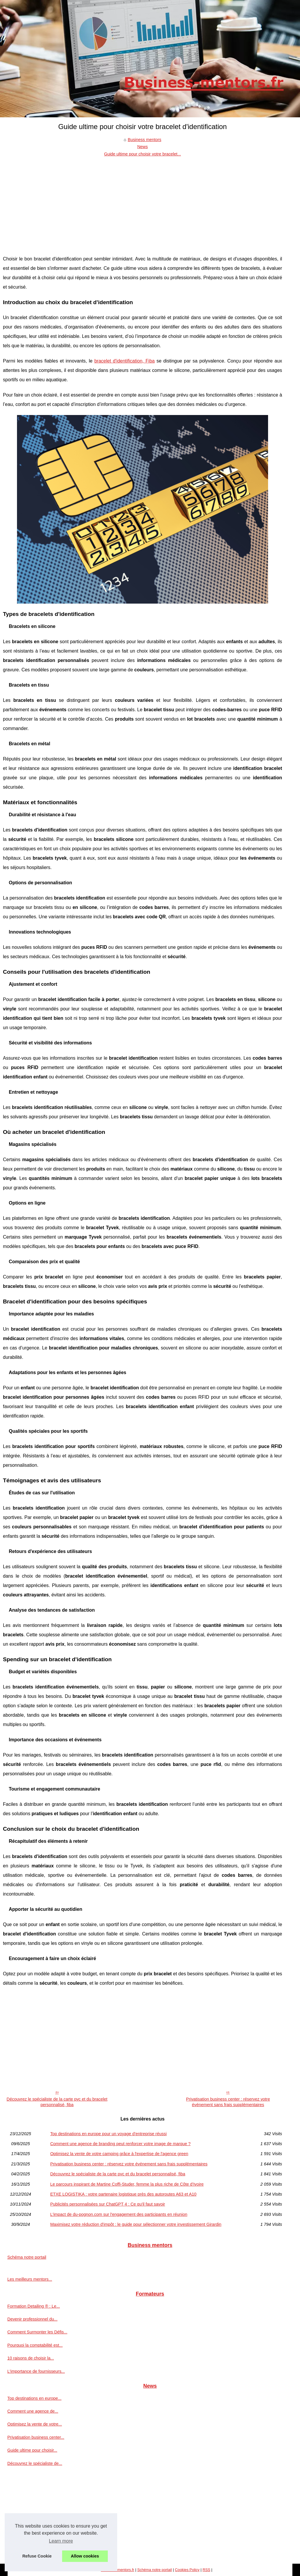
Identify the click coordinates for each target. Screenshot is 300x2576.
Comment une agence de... (32, 2411)
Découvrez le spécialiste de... (34, 2463)
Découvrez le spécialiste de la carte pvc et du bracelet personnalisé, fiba (57, 2102)
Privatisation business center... (35, 2437)
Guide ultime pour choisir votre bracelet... (142, 154)
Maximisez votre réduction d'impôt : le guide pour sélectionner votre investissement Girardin (135, 2224)
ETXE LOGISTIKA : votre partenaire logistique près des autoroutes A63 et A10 (123, 2194)
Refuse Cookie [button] (37, 2556)
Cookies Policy (187, 2569)
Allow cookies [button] (85, 2556)
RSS (206, 2569)
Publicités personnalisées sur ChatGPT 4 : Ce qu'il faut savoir (107, 2204)
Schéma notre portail (26, 2257)
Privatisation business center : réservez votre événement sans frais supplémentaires (228, 2102)
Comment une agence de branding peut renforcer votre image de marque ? (120, 2144)
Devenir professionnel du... (32, 2319)
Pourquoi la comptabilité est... (35, 2345)
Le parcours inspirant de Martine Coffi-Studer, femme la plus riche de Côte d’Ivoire (127, 2184)
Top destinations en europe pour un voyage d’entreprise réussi (108, 2134)
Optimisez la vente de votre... (34, 2424)
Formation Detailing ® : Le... (33, 2306)
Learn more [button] (61, 2540)
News (142, 146)
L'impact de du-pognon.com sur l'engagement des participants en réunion (118, 2214)
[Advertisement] (142, 201)
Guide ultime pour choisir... (32, 2450)
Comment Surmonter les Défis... (37, 2332)
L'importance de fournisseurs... (36, 2371)
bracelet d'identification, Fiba (124, 360)
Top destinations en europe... (34, 2398)
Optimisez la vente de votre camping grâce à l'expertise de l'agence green (119, 2154)
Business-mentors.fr (117, 2569)
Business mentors (144, 139)
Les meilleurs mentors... (29, 2279)
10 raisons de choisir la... (30, 2358)
